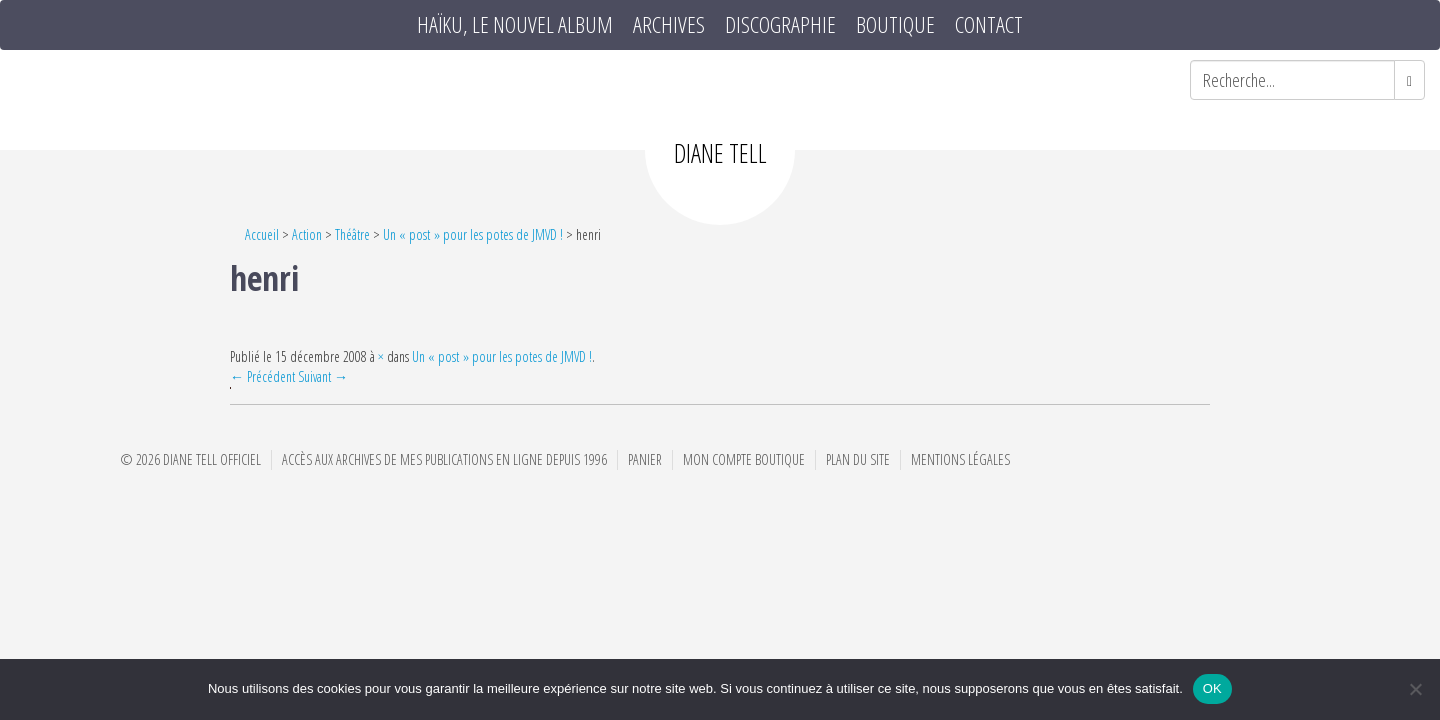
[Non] (1415, 689)
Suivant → (323, 376)
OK (1212, 688)
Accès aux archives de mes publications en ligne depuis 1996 (444, 459)
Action (307, 234)
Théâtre (352, 234)
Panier (645, 459)
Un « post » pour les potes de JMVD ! (473, 234)
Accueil (262, 234)
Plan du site (858, 459)
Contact (989, 25)
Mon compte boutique (744, 459)
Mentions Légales (960, 459)
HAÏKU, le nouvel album (515, 25)
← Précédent (262, 376)
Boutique (895, 25)
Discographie (780, 25)
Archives (669, 25)
